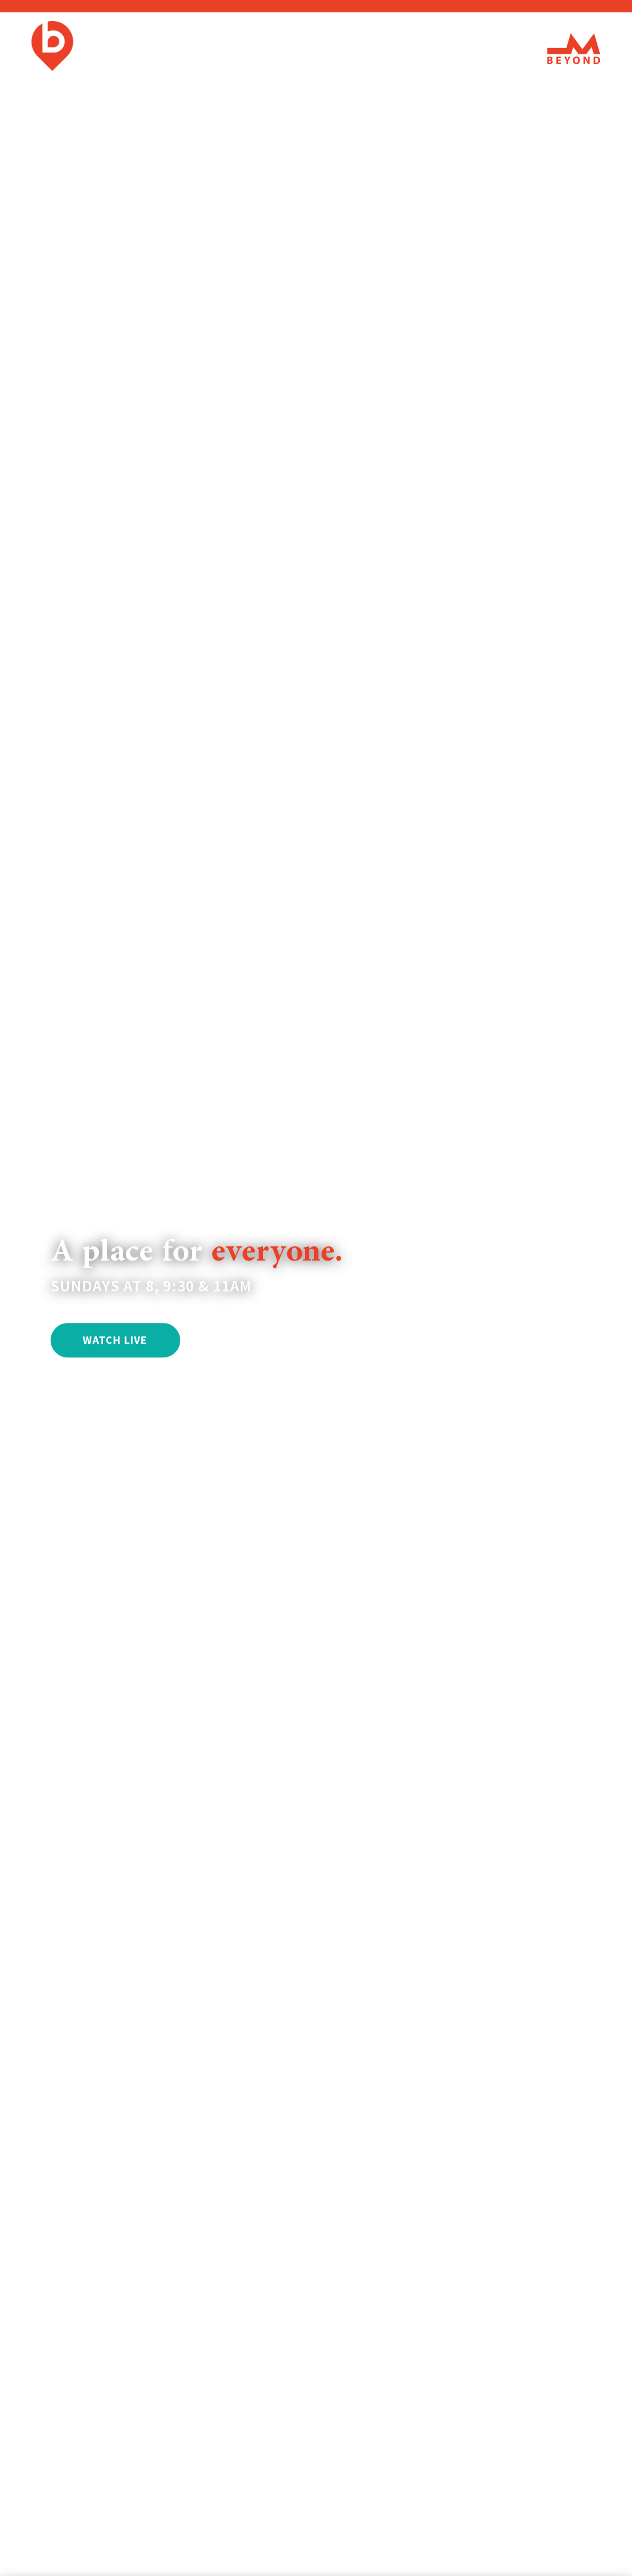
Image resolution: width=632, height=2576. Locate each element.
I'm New (242, 49)
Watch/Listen (321, 49)
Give (516, 49)
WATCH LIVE (115, 1340)
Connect (460, 49)
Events (397, 49)
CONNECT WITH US (265, 1340)
